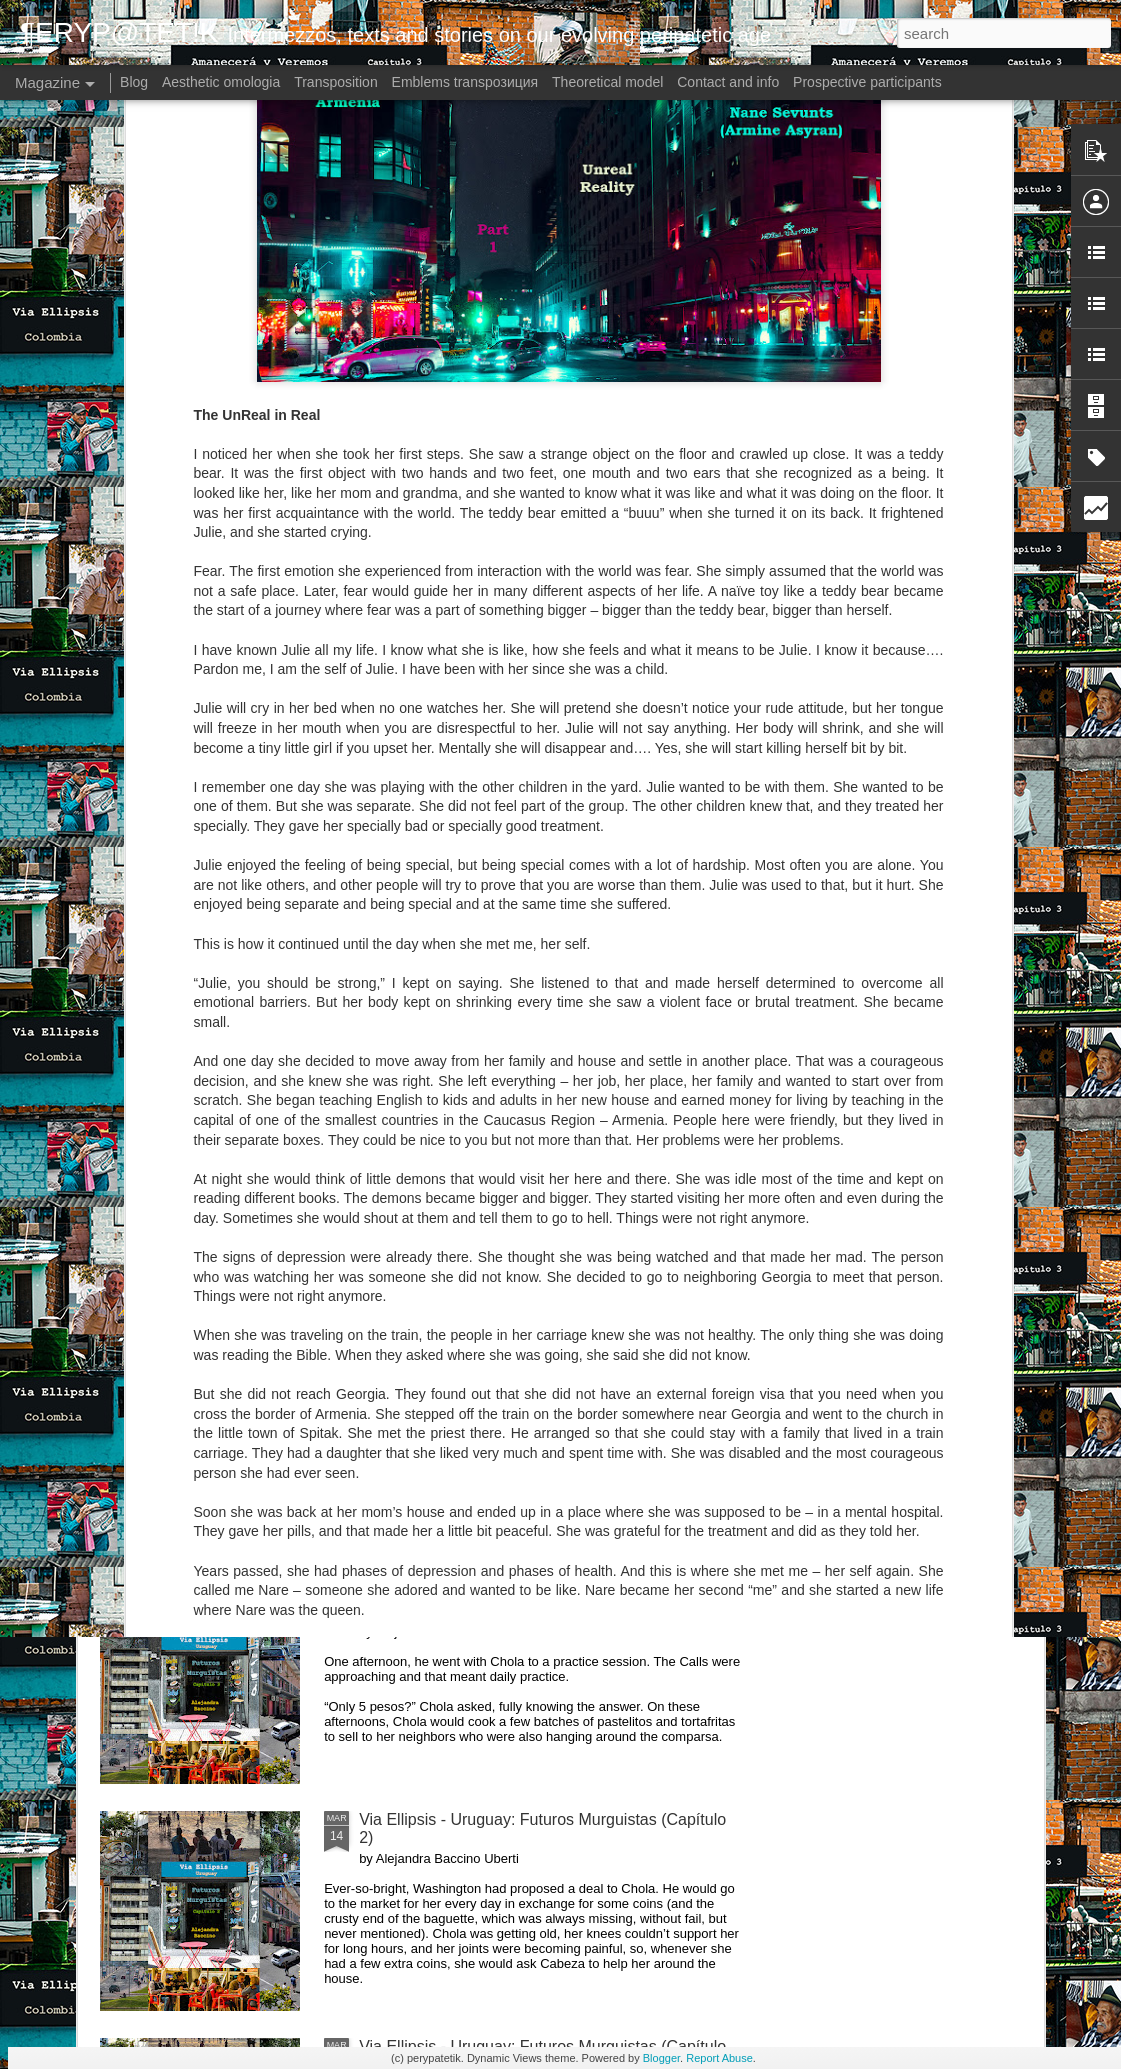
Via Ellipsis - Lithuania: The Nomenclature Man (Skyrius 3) (924, 760)
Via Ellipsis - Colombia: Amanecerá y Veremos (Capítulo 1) (453, 760)
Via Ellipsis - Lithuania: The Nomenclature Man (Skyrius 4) (688, 760)
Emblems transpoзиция (465, 82)
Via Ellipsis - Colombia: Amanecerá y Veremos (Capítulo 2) (216, 760)
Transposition (336, 82)
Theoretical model (607, 82)
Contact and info (728, 82)
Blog (134, 82)
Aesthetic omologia (221, 82)
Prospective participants (867, 82)
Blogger (661, 2058)
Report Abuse (719, 2058)
